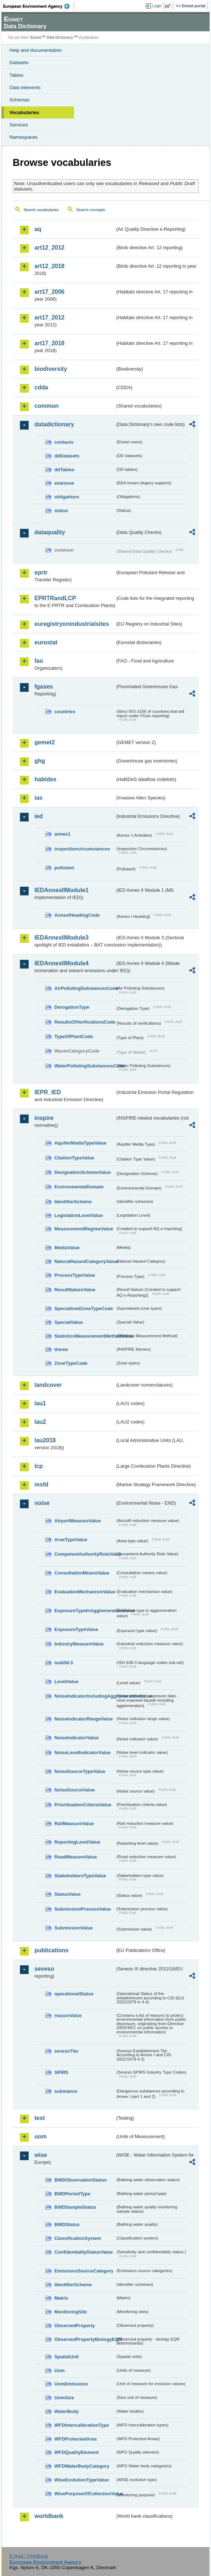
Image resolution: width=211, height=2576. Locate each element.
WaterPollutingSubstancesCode (84, 1066)
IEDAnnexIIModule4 (61, 963)
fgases (43, 686)
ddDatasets (66, 456)
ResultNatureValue (74, 1289)
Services (18, 124)
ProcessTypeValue (74, 1275)
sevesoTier (66, 2051)
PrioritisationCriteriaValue (82, 1804)
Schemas (19, 100)
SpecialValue (68, 1322)
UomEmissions (71, 2384)
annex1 (62, 834)
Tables (16, 75)
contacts (64, 442)
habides (45, 779)
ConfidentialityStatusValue (83, 2252)
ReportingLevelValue (77, 1842)
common (46, 406)
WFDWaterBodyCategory (81, 2466)
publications (51, 1950)
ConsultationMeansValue (81, 1573)
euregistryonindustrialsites (71, 624)
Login (157, 6)
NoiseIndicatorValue (76, 1737)
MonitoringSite (70, 2311)
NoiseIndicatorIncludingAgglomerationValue (84, 1696)
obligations (66, 496)
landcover (48, 1385)
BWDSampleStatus (75, 2207)
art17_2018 (49, 343)
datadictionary (54, 424)
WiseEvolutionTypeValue (81, 2480)
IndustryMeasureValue (79, 1644)
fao (38, 661)
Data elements (25, 87)
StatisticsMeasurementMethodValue (84, 1336)
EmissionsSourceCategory (83, 2271)
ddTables (64, 469)
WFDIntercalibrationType (81, 2425)
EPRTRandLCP (55, 598)
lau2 (40, 1422)
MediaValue (67, 1247)
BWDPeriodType (72, 2193)
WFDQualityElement (76, 2452)
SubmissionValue (73, 1928)
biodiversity (50, 369)
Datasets (19, 62)
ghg (39, 761)
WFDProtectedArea (75, 2439)
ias (38, 798)
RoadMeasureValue (75, 1857)
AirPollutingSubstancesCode (84, 988)
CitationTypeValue (74, 1158)
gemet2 (44, 742)
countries (64, 711)
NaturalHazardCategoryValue (84, 1261)
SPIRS (61, 2072)
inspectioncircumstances (82, 849)
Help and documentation (35, 50)
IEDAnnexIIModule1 (61, 890)
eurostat (45, 642)
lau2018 (45, 1440)
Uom (59, 2370)
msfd (41, 1484)
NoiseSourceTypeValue (80, 1771)
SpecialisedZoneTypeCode (83, 1308)
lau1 (40, 1403)
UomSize (64, 2397)
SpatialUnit (66, 2356)
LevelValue (66, 1681)
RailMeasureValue (74, 1823)
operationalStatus (74, 1993)
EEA (38, 6)
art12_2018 (49, 266)
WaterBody (66, 2411)
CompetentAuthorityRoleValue (84, 1554)
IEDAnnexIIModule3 (61, 937)
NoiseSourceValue (74, 1790)
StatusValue (67, 1894)
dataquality (49, 532)
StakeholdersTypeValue (80, 1875)
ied (38, 816)
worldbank (48, 2516)
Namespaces (23, 137)
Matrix (61, 2298)
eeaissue (64, 483)
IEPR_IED (47, 1092)
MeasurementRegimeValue (83, 1228)
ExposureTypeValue (76, 1629)
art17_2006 (49, 292)
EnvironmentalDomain (79, 1186)
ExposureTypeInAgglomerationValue (84, 1610)
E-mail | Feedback (28, 2556)
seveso (44, 1969)
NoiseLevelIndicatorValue (82, 1752)
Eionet (36, 37)
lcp (38, 1466)
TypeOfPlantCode (73, 1036)
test (39, 2118)
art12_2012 (49, 247)
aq (37, 229)
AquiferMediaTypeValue (80, 1143)
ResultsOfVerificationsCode (84, 1022)
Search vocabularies (41, 210)
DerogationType (71, 1007)
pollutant (64, 867)
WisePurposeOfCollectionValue (84, 2493)
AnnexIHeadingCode (77, 915)
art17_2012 (49, 317)
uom (40, 2136)
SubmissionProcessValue (82, 1909)
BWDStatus (67, 2224)
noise (42, 1503)
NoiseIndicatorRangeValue (83, 1719)
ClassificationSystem (77, 2238)
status (61, 510)
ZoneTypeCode (70, 1363)
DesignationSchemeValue (82, 1172)
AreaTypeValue (70, 1539)
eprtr (40, 572)
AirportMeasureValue (77, 1520)
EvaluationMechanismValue (84, 1591)
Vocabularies (24, 112)
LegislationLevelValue (78, 1215)
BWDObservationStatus (80, 2180)
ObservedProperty (74, 2325)
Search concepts (90, 210)
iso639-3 (63, 1662)
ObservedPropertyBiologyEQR (84, 2339)
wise (40, 2155)
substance (65, 2091)
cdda (41, 387)
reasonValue (68, 2015)
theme (61, 1349)
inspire (43, 1118)
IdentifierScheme (73, 1201)
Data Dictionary (59, 37)
